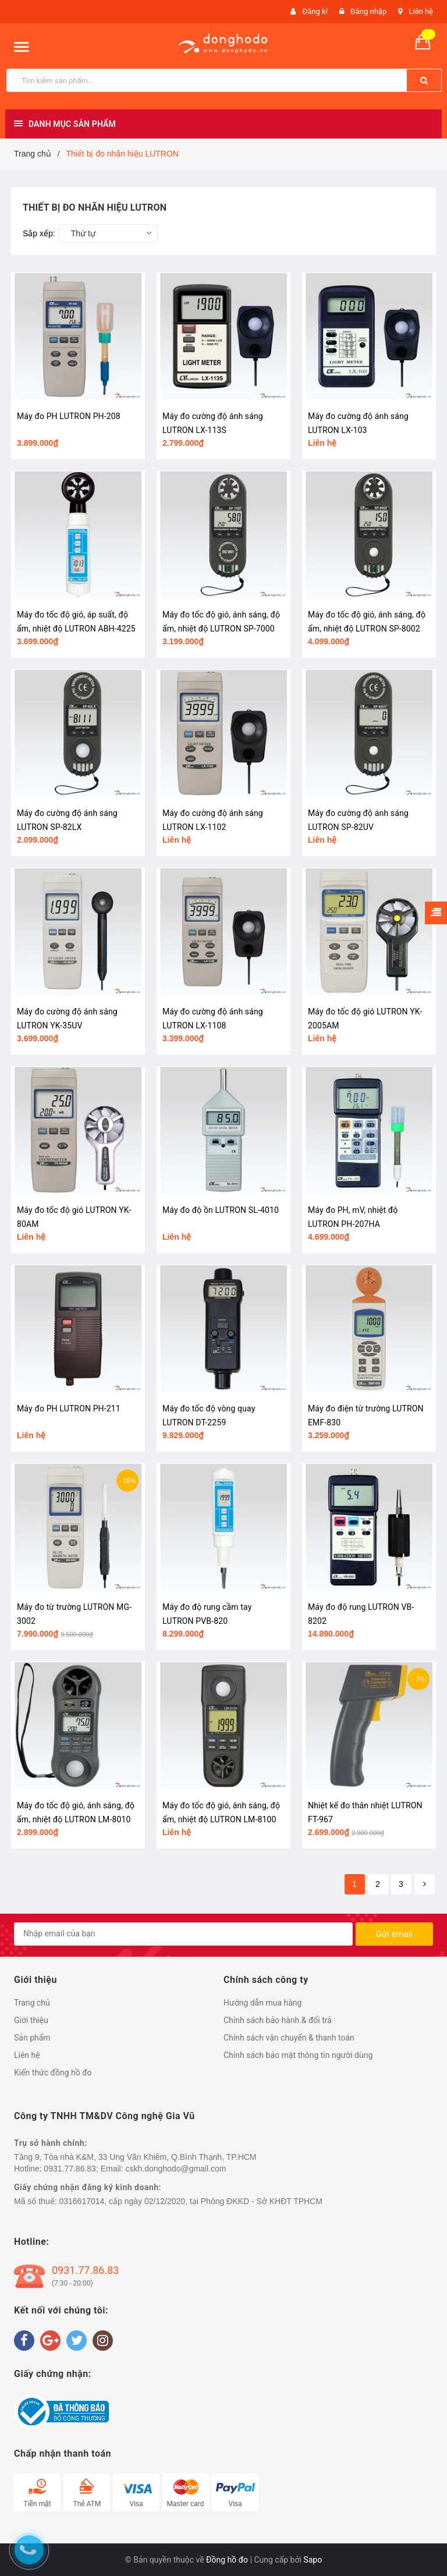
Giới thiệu (31, 2020)
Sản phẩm (32, 2037)
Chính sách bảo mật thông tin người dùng (298, 2055)
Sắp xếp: (39, 233)
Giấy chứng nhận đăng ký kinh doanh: (87, 2187)
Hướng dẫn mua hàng (262, 2002)
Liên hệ (421, 11)
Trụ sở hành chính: (50, 2143)
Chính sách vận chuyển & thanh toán (289, 2037)
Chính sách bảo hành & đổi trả (278, 2020)
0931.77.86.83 (85, 2270)
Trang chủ (32, 2002)
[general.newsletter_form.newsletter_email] (183, 1934)
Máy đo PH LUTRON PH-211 (68, 1408)
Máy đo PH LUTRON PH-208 (68, 416)
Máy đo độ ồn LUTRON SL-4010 (220, 1210)
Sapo (312, 2559)
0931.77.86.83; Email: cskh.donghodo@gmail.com (135, 2168)
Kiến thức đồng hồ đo (53, 2072)
